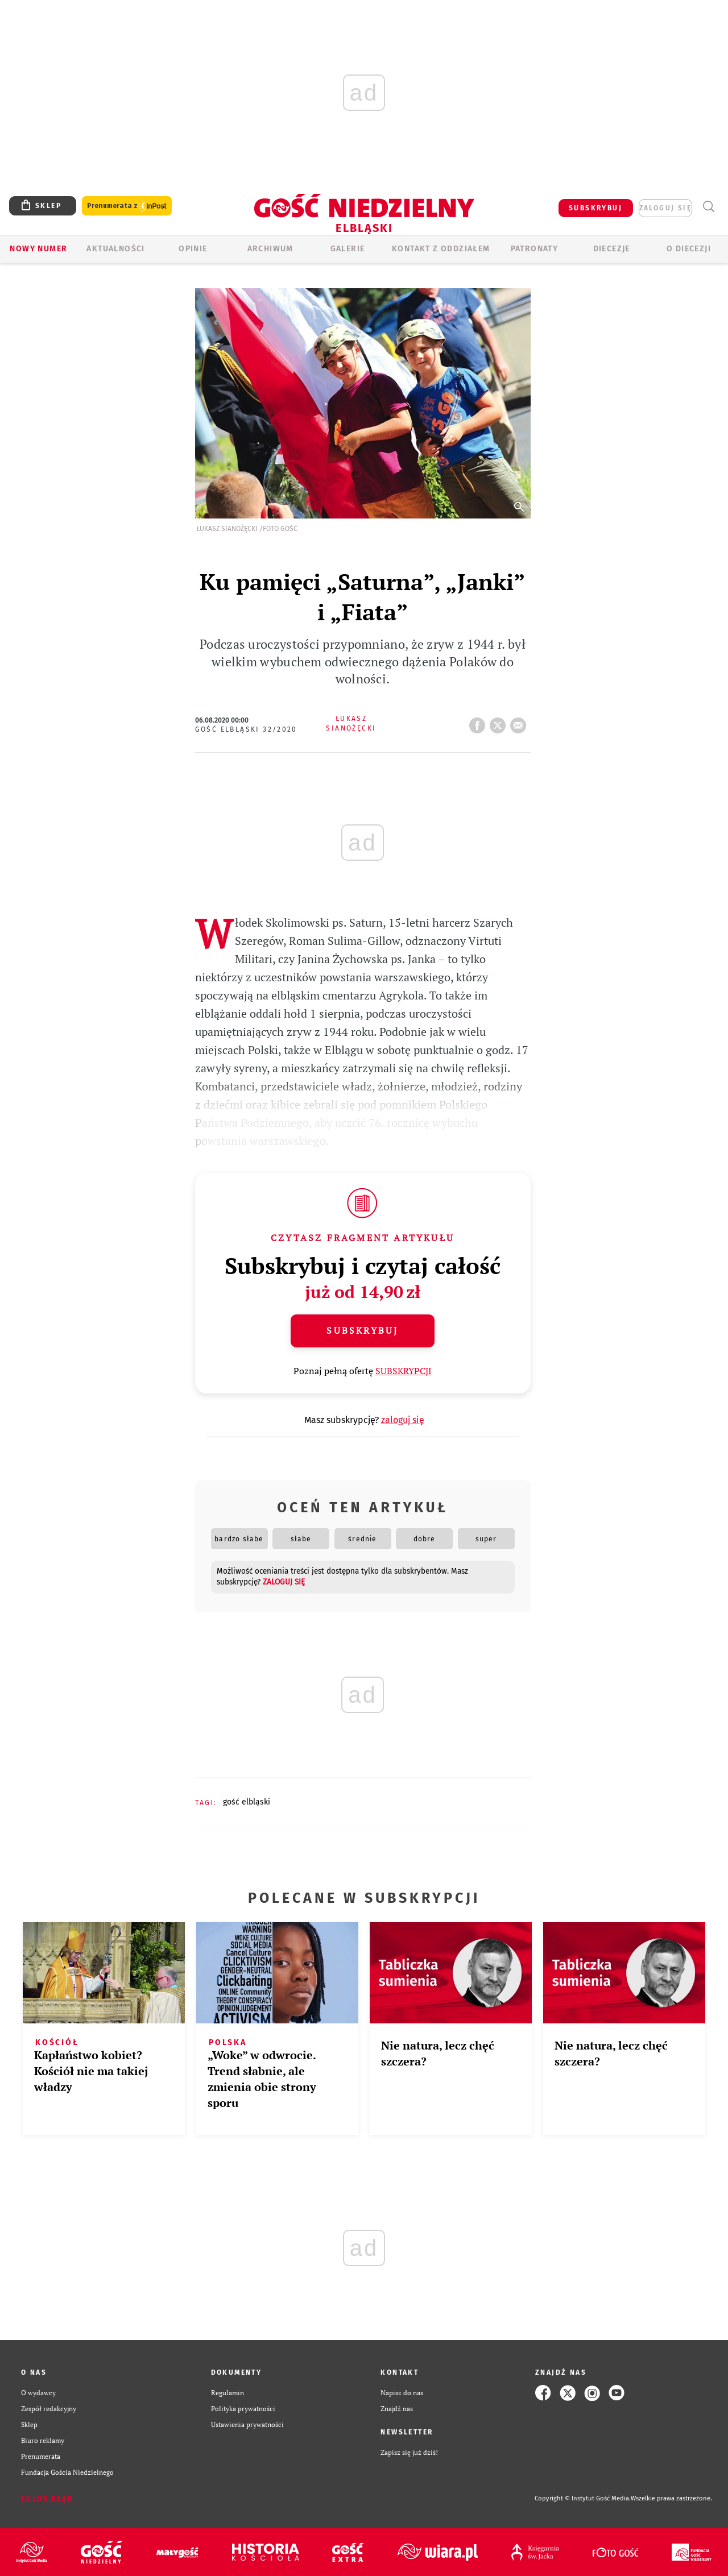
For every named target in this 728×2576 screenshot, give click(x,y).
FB (479, 722)
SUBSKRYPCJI (403, 1370)
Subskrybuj (362, 1330)
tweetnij (500, 722)
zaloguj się (665, 208)
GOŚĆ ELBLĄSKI (246, 1802)
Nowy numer (38, 249)
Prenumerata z (127, 206)
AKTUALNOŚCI (115, 249)
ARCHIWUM (270, 249)
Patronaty (535, 249)
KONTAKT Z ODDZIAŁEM (441, 249)
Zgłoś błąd (47, 2499)
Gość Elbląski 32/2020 (246, 729)
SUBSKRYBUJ (595, 208)
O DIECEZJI (689, 249)
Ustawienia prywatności (247, 2424)
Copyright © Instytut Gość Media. (583, 2498)
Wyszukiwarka (708, 206)
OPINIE (193, 249)
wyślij (520, 722)
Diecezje (611, 249)
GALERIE (347, 249)
